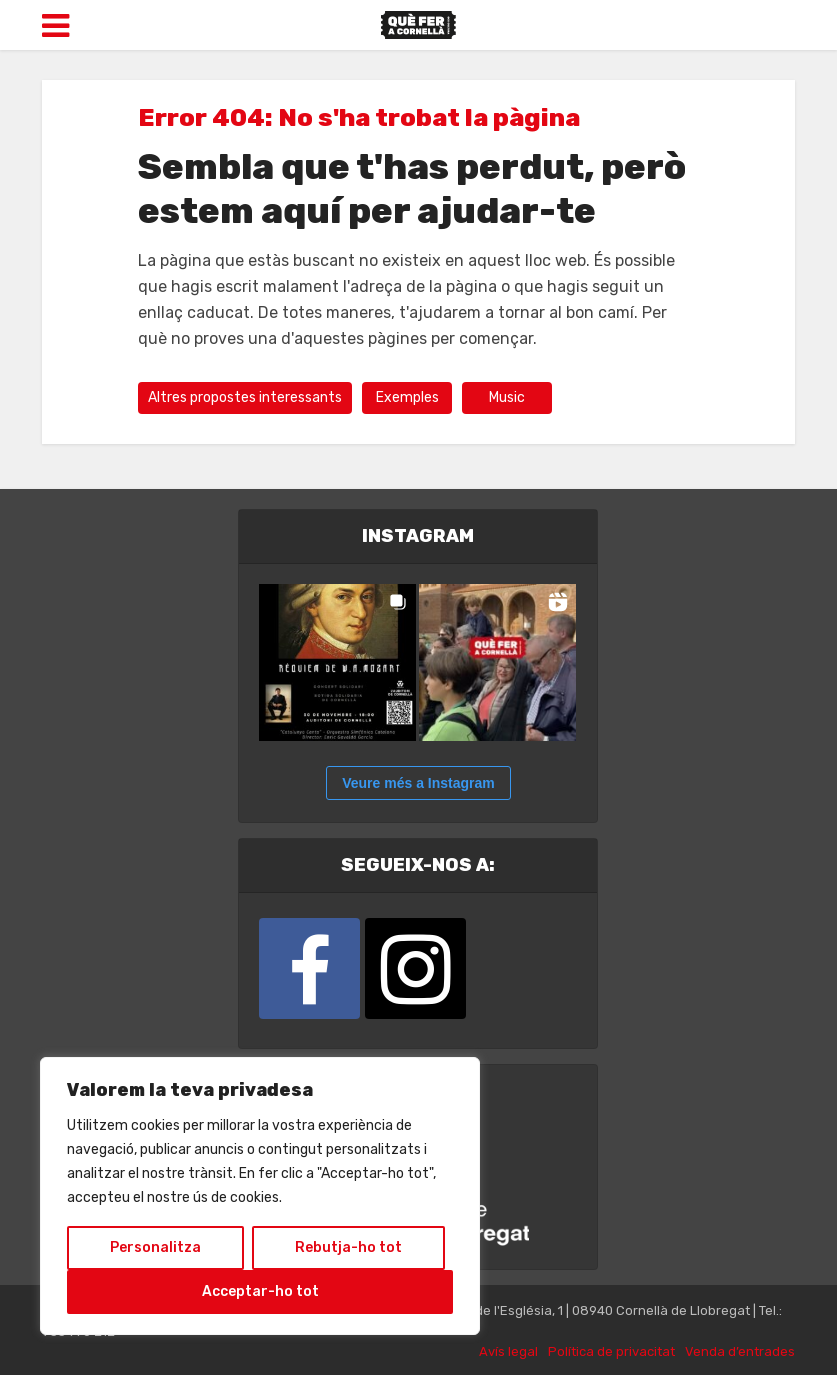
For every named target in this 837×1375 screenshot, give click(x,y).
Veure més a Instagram (418, 783)
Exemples (407, 397)
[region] (260, 1196)
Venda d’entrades (740, 1351)
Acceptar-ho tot (260, 1291)
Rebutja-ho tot (348, 1247)
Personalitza (155, 1247)
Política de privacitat (611, 1351)
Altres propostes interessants (245, 397)
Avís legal (508, 1351)
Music (507, 397)
